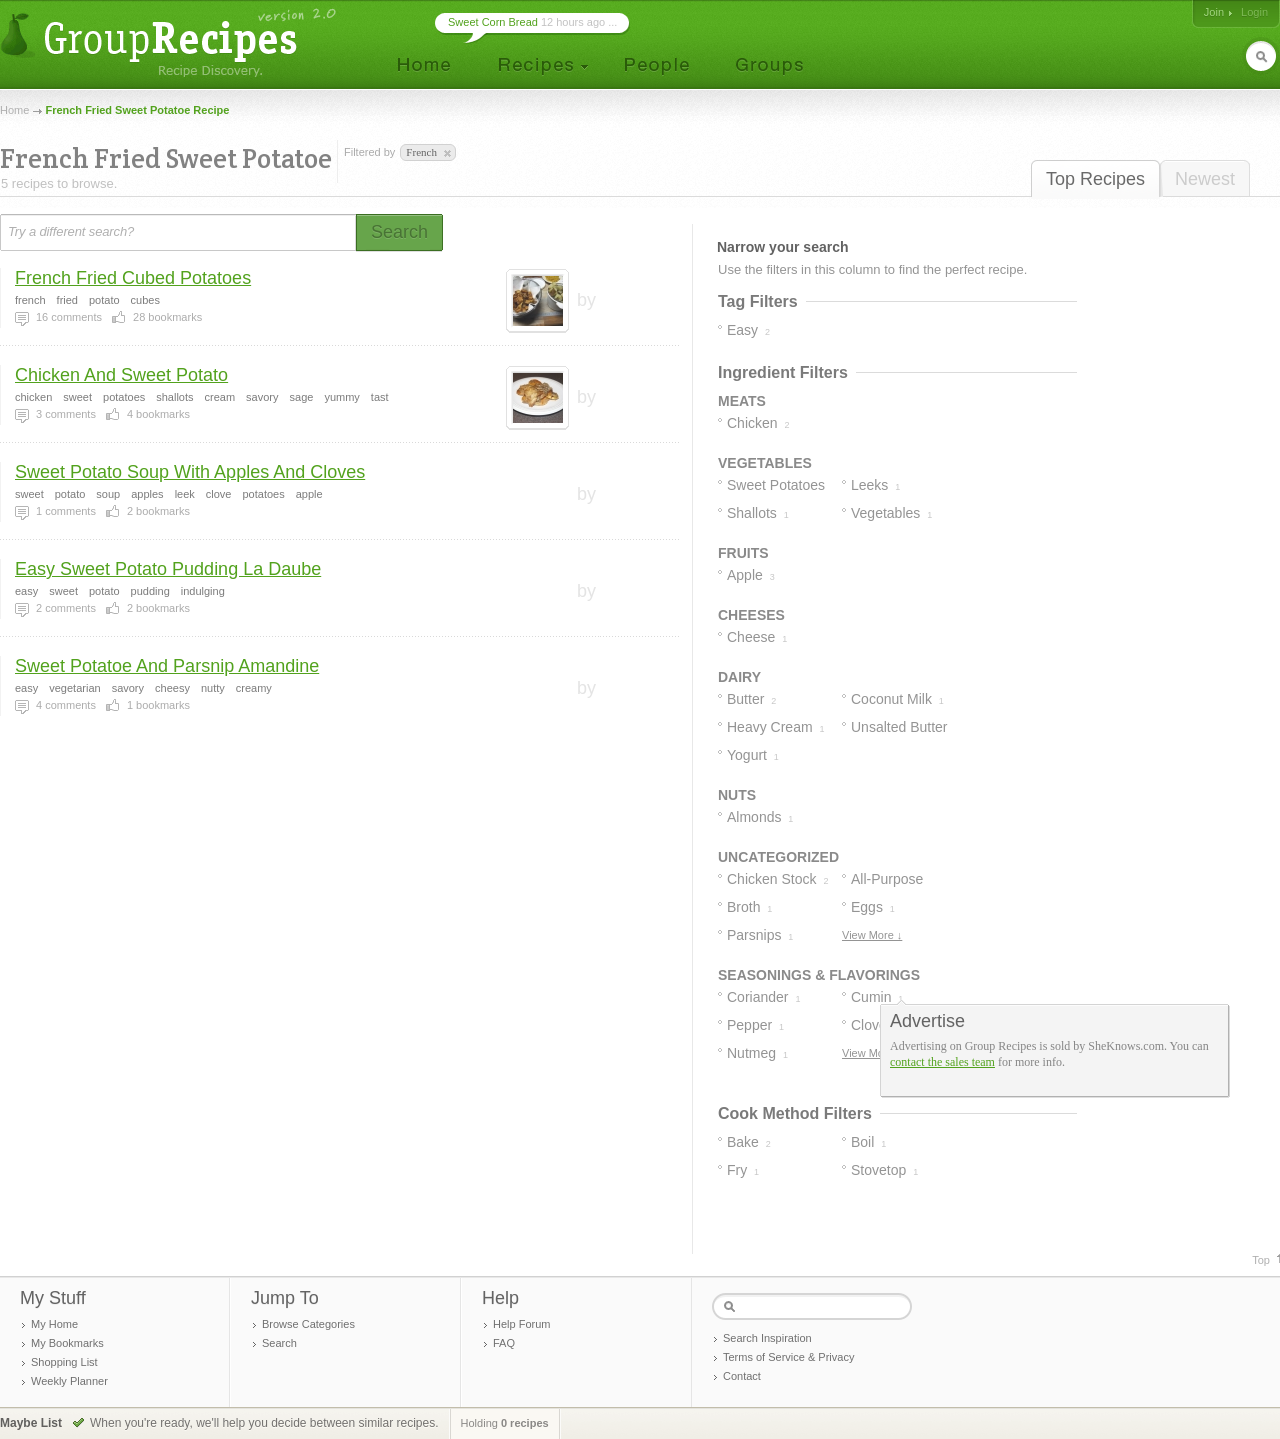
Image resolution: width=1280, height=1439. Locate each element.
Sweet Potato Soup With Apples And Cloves (190, 472)
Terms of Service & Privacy (788, 1357)
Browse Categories (308, 1324)
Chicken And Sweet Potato (121, 375)
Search (279, 1343)
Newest (1205, 179)
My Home (54, 1324)
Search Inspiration (767, 1338)
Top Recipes (1095, 179)
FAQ (504, 1343)
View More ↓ (872, 935)
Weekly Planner (69, 1381)
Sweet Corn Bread (493, 22)
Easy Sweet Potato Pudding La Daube (168, 569)
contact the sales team (942, 1062)
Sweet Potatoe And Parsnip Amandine (167, 666)
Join (1214, 12)
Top (1261, 1260)
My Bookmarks (67, 1343)
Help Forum (521, 1324)
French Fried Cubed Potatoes (133, 278)
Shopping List (64, 1362)
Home (14, 110)
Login (1254, 12)
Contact (742, 1376)
